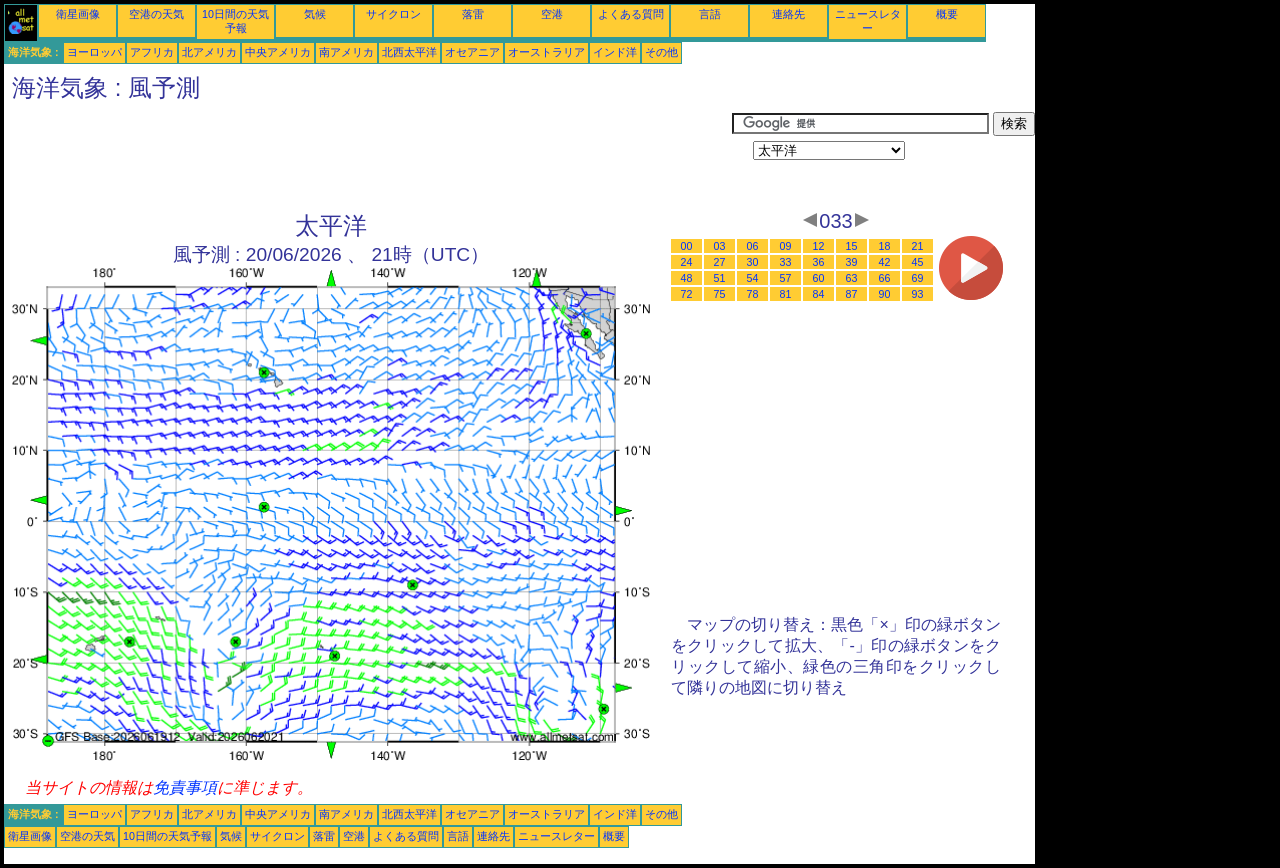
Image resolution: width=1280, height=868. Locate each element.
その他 (661, 52)
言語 (710, 14)
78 (753, 294)
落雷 (473, 14)
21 (918, 246)
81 (786, 294)
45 (918, 262)
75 (720, 294)
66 (885, 278)
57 (786, 278)
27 (720, 262)
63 (852, 278)
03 (720, 246)
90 (885, 294)
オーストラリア (546, 52)
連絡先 (788, 14)
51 (720, 278)
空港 (552, 14)
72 (687, 294)
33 (786, 262)
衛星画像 (78, 14)
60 (819, 278)
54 (753, 278)
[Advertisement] (368, 157)
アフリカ (152, 52)
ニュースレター (556, 836)
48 (687, 278)
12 (819, 246)
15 (852, 246)
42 (885, 262)
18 (885, 246)
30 (753, 262)
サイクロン (393, 14)
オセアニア (472, 52)
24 (687, 262)
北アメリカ (209, 52)
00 (687, 246)
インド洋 (615, 52)
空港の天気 (156, 14)
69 (918, 278)
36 (819, 262)
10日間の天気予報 (167, 836)
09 (786, 246)
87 (852, 294)
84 (819, 294)
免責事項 (185, 787)
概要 (947, 14)
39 (852, 262)
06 (753, 246)
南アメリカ (346, 52)
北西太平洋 (409, 52)
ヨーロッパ (94, 52)
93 (918, 294)
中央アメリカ (278, 52)
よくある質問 (631, 14)
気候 (315, 14)
